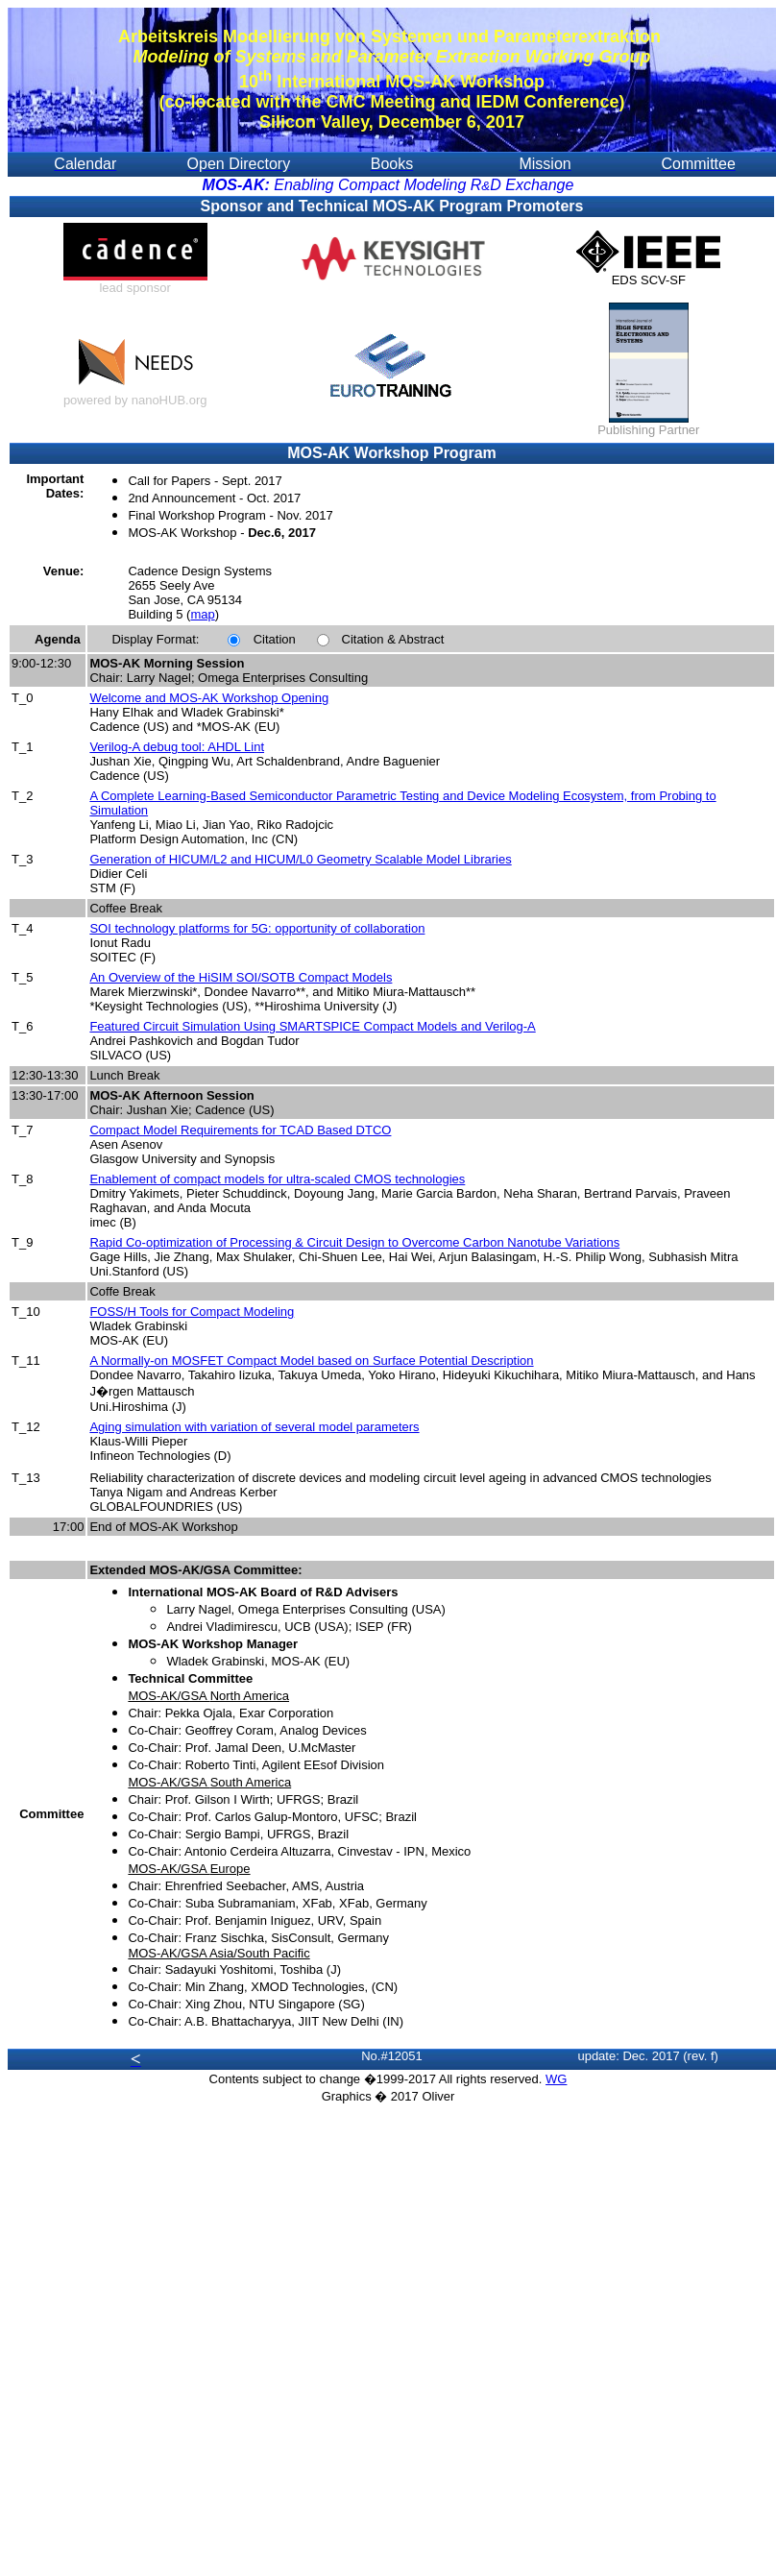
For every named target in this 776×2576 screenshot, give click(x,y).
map (202, 614)
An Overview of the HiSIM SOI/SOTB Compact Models (240, 977)
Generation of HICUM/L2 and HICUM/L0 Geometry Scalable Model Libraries (300, 859)
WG (556, 2079)
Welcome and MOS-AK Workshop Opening (208, 698)
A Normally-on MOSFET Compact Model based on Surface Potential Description (311, 1360)
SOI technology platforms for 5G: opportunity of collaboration (256, 928)
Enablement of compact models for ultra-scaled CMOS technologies (277, 1179)
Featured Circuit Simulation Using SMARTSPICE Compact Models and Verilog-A (312, 1026)
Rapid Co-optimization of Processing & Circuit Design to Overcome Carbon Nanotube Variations (354, 1242)
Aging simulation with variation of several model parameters (254, 1427)
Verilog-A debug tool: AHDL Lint (176, 747)
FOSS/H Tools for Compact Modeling (191, 1311)
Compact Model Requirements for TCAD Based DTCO (240, 1130)
